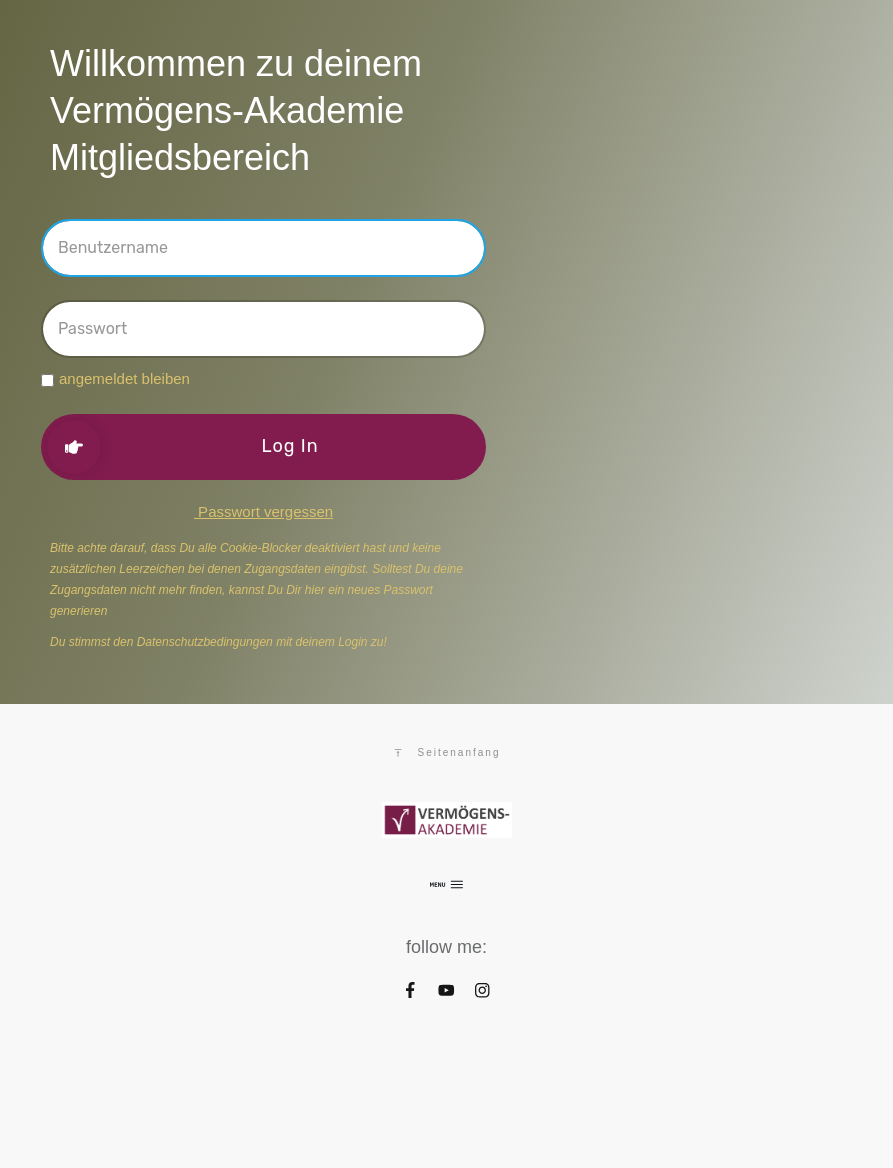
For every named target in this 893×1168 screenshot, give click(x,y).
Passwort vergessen (263, 511)
